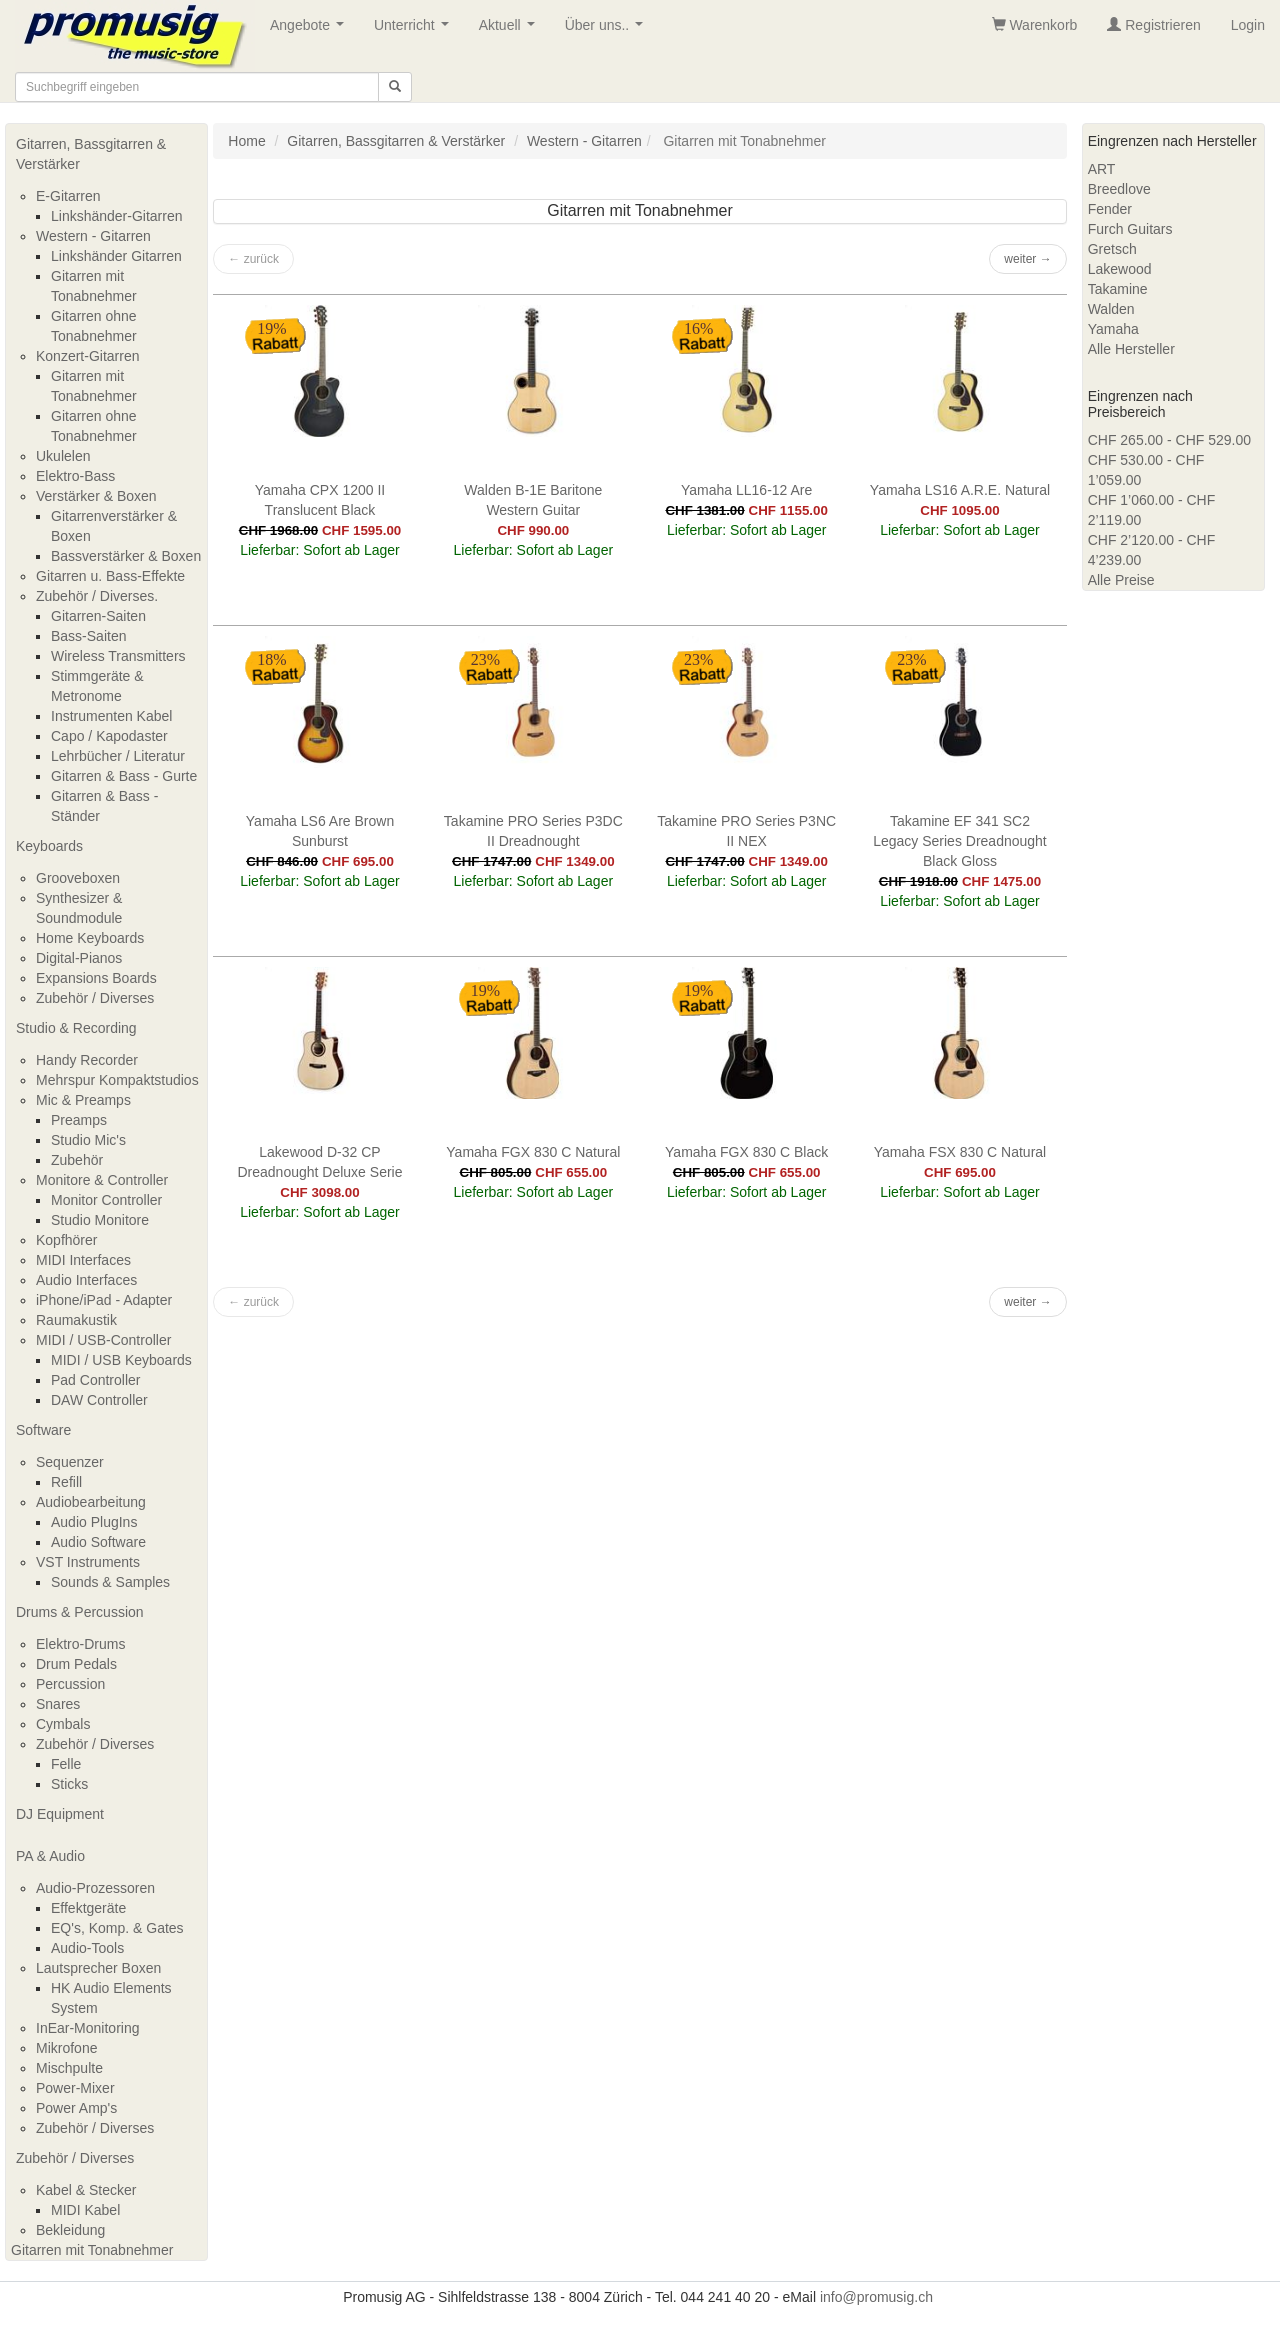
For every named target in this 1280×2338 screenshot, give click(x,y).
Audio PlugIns (94, 1522)
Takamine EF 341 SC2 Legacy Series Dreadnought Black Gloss (960, 841)
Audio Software (98, 1542)
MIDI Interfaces (83, 1260)
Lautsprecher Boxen (98, 1968)
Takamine (1118, 289)
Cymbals (63, 1724)
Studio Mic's (88, 1140)
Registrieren (1153, 25)
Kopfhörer (66, 1240)
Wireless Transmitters (118, 656)
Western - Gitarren (93, 236)
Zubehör (77, 1160)
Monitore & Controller (102, 1180)
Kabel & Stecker (86, 2190)
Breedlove (1119, 189)
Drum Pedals (76, 1664)
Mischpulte (69, 2068)
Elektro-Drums (80, 1644)
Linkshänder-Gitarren (117, 216)
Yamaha (1113, 329)
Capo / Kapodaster (109, 736)
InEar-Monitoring (88, 2028)
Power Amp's (76, 2108)
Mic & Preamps (83, 1100)
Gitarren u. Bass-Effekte (110, 576)
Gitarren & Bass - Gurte (124, 776)
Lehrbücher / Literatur (118, 756)
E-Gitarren (68, 196)
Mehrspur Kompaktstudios (117, 1080)
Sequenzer (70, 1462)
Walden (1111, 309)
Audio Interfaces (86, 1280)
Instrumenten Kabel (111, 716)
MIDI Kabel (85, 2210)
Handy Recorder (87, 1060)
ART (1102, 169)
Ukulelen (63, 456)
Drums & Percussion (80, 1612)
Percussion (70, 1684)
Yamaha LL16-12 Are (746, 490)
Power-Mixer (75, 2088)
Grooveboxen (78, 878)
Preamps (79, 1120)
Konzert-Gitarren (87, 356)
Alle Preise (1121, 580)
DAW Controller (99, 1400)
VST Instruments (88, 1562)
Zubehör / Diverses (95, 998)
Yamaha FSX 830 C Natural (960, 1152)
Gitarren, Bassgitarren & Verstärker (91, 154)
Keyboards (49, 846)
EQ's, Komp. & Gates (117, 1928)
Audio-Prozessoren (95, 1888)
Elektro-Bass (75, 476)
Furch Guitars (1130, 229)
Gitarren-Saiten (98, 616)
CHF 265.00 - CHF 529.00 (1169, 440)
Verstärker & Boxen (96, 496)
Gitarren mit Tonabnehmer (92, 2250)
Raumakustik (76, 1320)
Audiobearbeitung (91, 1502)
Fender (1110, 209)
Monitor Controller (106, 1200)
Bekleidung (70, 2230)
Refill (66, 1482)
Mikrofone (66, 2048)
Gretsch (1112, 249)
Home (246, 141)
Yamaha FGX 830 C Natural (533, 1152)
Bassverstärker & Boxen (126, 556)
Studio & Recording (76, 1028)
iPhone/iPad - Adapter (104, 1300)
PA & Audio (50, 1856)
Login (1248, 25)
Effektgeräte (88, 1908)
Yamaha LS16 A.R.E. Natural (960, 490)
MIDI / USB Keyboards (121, 1360)
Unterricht (415, 30)
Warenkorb (1035, 25)
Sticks (69, 1784)
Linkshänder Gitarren (116, 256)
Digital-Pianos (79, 958)
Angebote (311, 30)
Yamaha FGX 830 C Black (746, 1152)
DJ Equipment (60, 1814)
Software (43, 1430)
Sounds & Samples (110, 1582)
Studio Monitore (100, 1220)
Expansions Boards (96, 978)
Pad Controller (96, 1380)
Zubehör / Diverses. (97, 596)
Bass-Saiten (88, 636)
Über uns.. (608, 30)
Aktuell (511, 30)
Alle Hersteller (1131, 349)
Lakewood (1120, 269)
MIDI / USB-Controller (103, 1340)
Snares (58, 1704)
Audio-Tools (87, 1948)
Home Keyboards (90, 938)
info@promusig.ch (876, 2297)
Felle (66, 1764)
